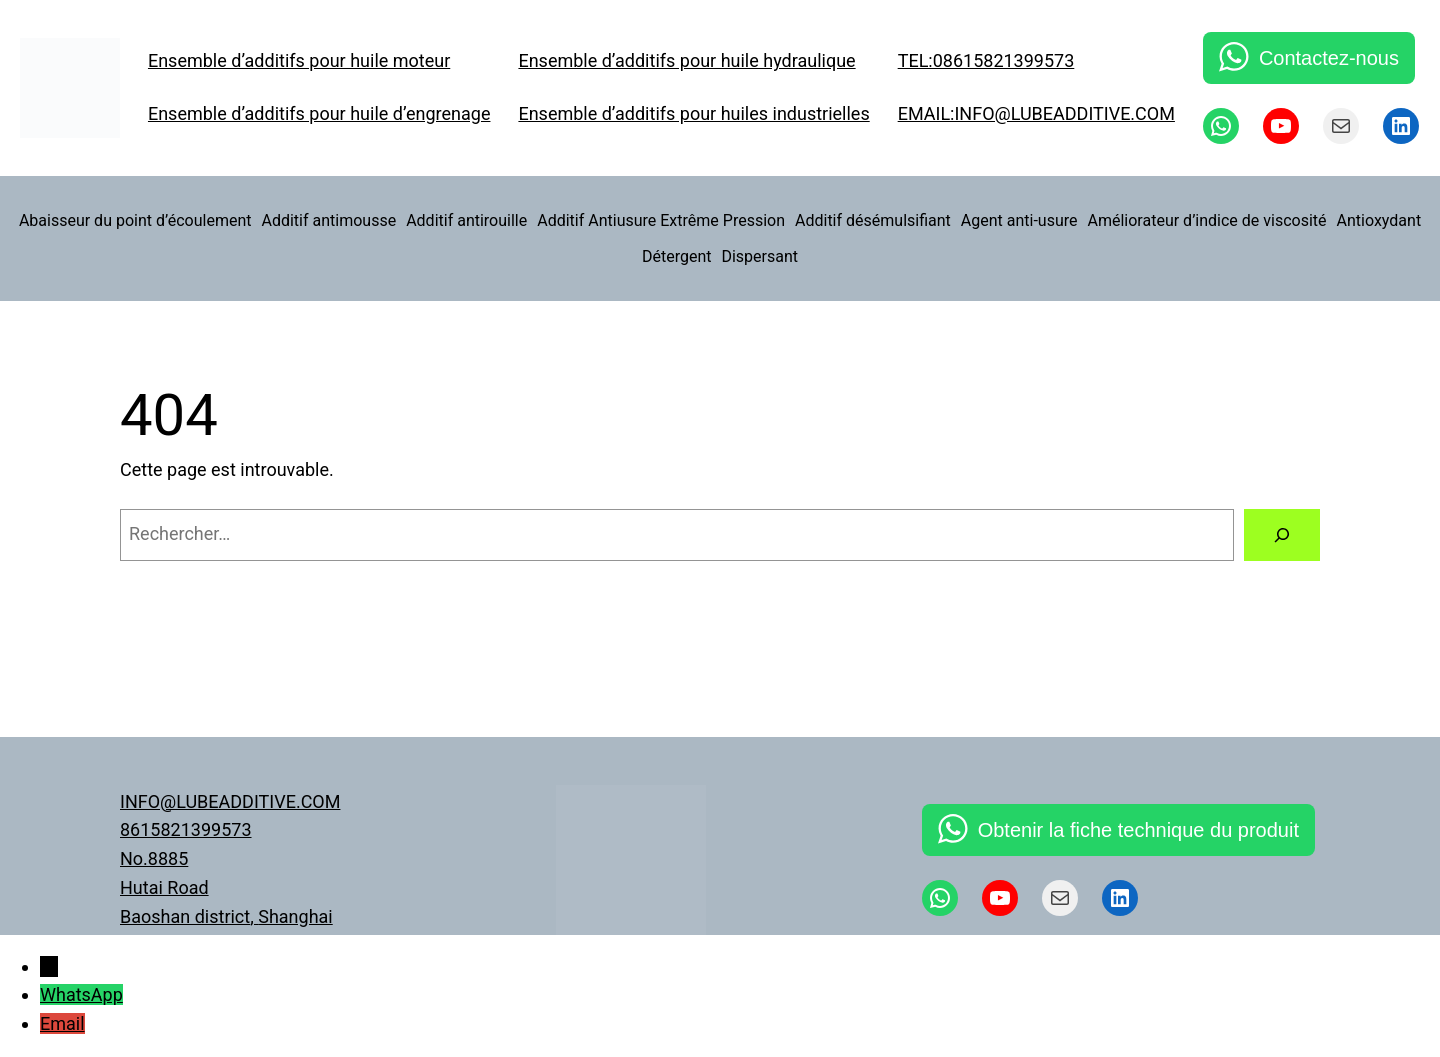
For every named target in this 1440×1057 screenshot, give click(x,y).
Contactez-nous (1329, 58)
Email (62, 1023)
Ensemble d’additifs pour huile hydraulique (686, 60)
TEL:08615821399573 (986, 60)
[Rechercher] (1282, 535)
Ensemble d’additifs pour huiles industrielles (693, 113)
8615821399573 (186, 829)
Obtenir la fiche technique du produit (1138, 830)
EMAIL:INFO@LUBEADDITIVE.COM (1036, 113)
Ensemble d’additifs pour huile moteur (299, 60)
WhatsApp (81, 994)
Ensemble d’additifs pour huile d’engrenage (319, 113)
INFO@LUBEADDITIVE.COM (230, 801)
